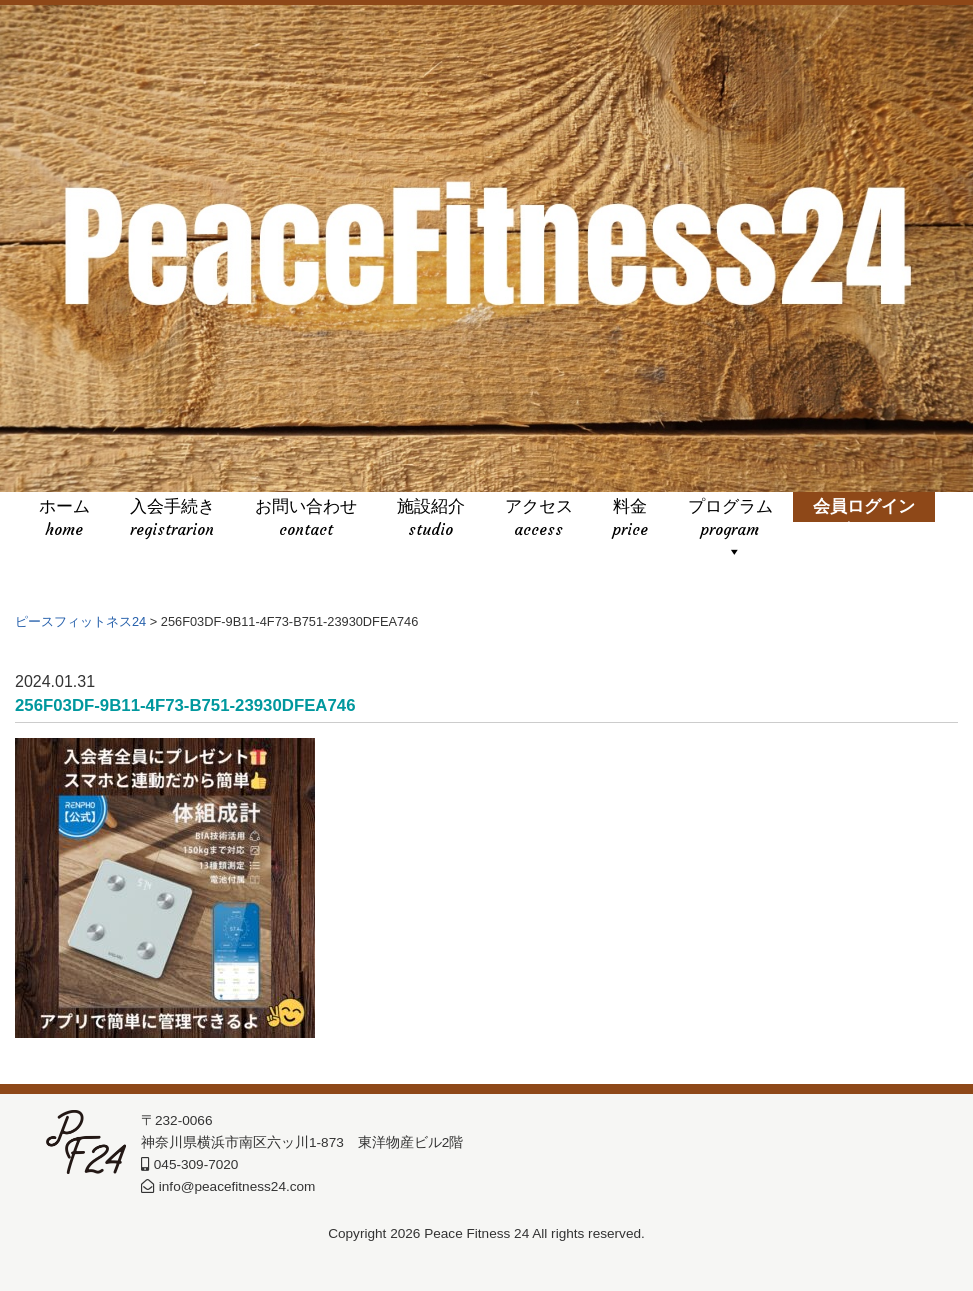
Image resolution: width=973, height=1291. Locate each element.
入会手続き (172, 519)
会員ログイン (864, 519)
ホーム (64, 519)
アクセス (539, 519)
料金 (630, 519)
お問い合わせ (306, 519)
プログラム (730, 519)
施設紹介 (431, 519)
